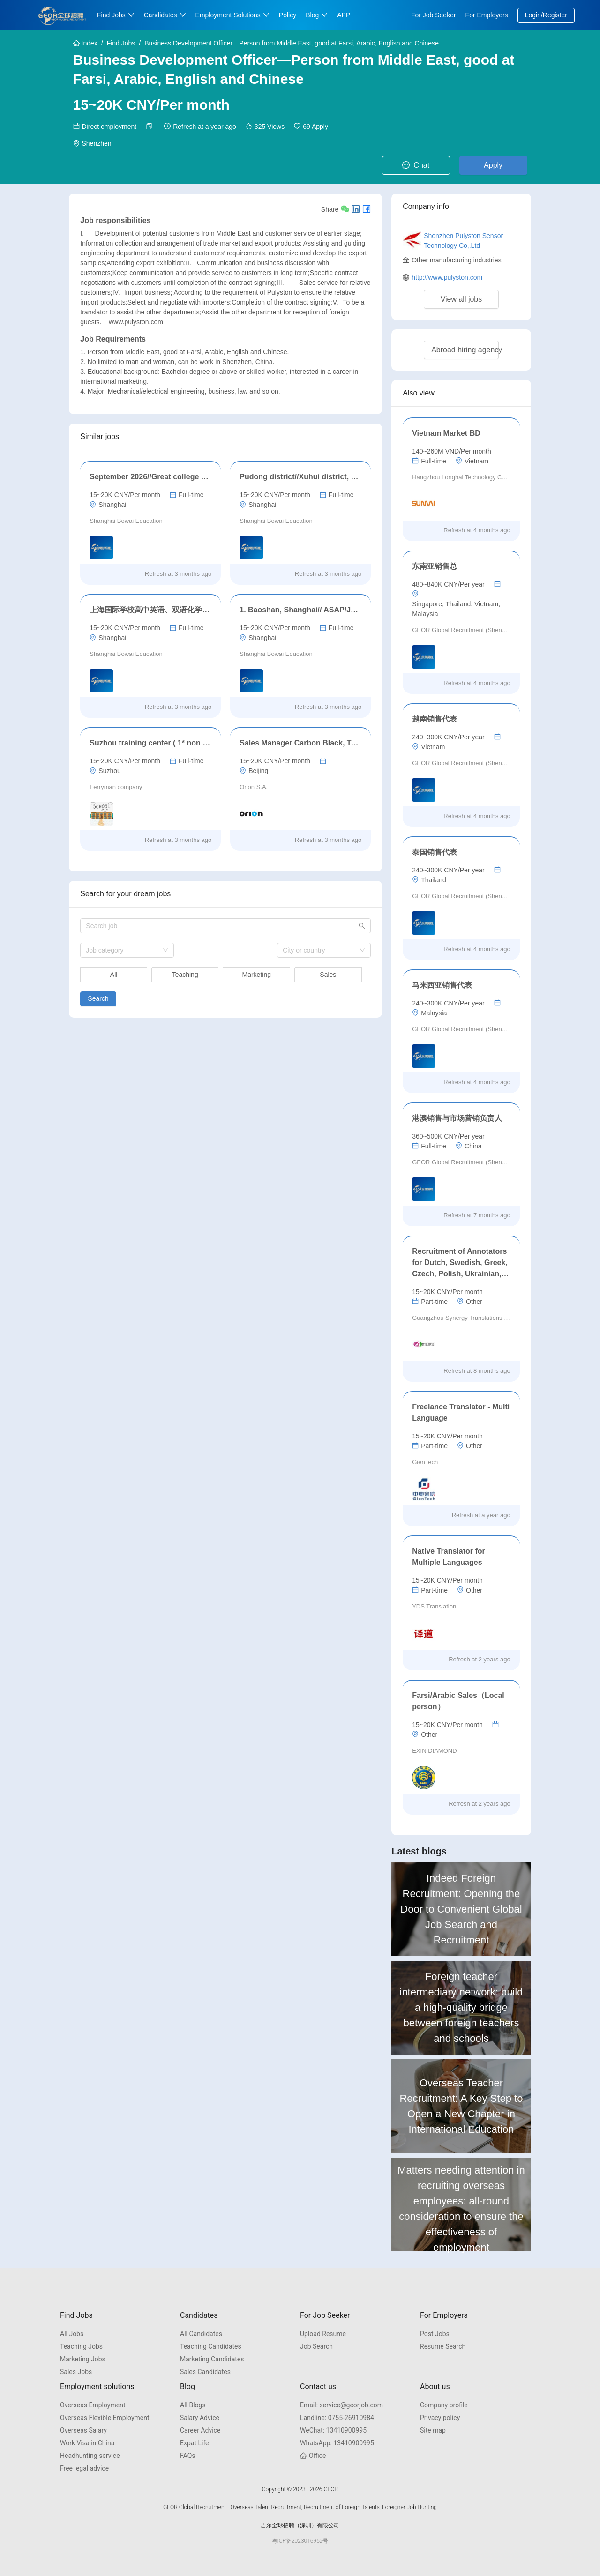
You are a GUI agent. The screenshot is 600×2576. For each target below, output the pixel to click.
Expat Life (194, 2443)
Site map (433, 2430)
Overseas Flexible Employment (105, 2417)
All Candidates (201, 2334)
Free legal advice (84, 2468)
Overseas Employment (92, 2405)
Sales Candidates (205, 2371)
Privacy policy (440, 2417)
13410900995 (333, 2430)
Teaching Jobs (81, 2346)
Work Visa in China (87, 2443)
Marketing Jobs (82, 2359)
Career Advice (200, 2430)
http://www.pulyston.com (447, 277)
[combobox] (127, 950)
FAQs (187, 2455)
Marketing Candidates (212, 2359)
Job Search (316, 2346)
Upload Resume (323, 2334)
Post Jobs (435, 2334)
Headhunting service (90, 2455)
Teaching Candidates (210, 2346)
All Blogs (193, 2405)
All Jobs (71, 2334)
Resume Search (442, 2346)
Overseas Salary (83, 2430)
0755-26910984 (337, 2417)
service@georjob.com (341, 2405)
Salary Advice (199, 2417)
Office (313, 2455)
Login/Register (546, 15)
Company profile (444, 2405)
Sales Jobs (76, 2371)
